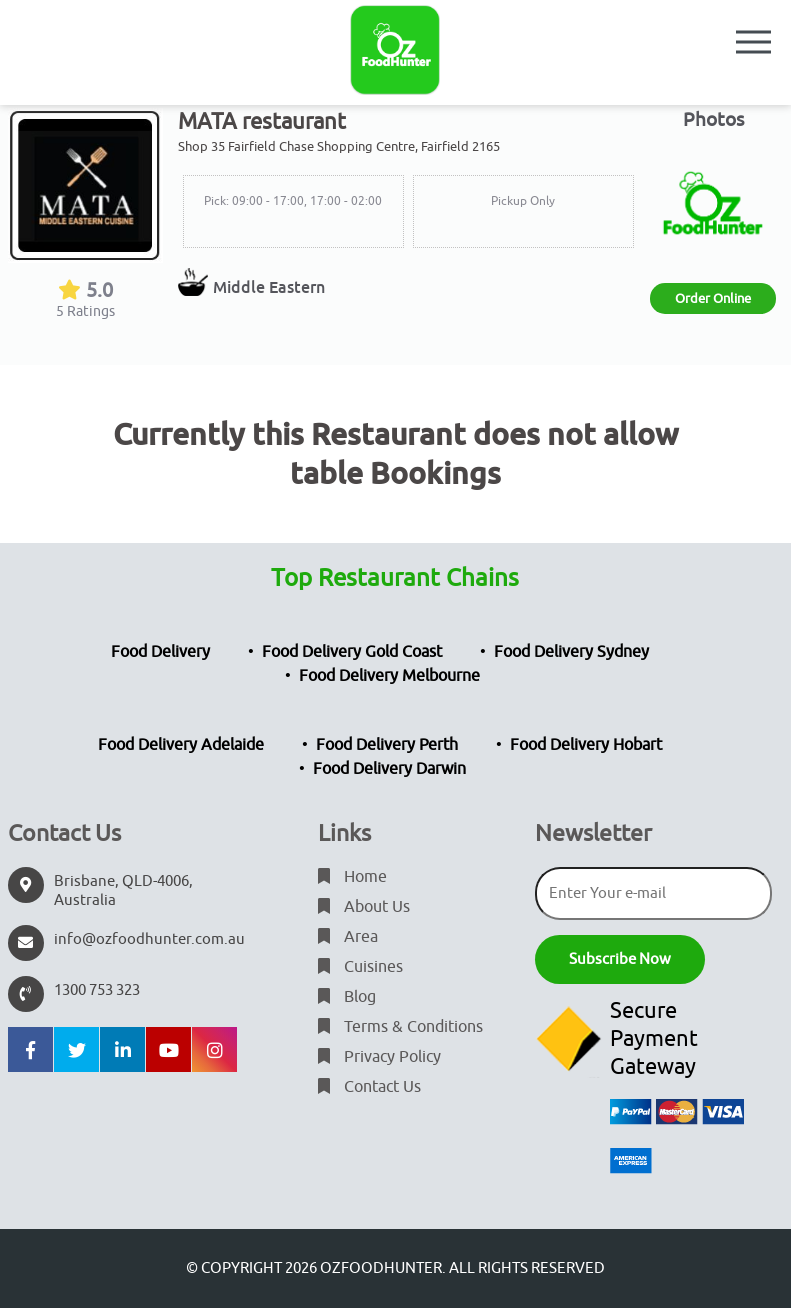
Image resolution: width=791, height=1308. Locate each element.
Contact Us (369, 1087)
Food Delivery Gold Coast (352, 652)
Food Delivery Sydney (571, 652)
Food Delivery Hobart (586, 745)
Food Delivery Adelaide (181, 745)
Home (352, 877)
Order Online (713, 298)
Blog (347, 997)
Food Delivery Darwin (389, 769)
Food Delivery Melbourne (389, 676)
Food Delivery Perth (387, 745)
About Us (364, 907)
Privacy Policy (379, 1057)
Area (348, 937)
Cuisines (360, 967)
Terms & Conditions (400, 1027)
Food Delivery (160, 652)
